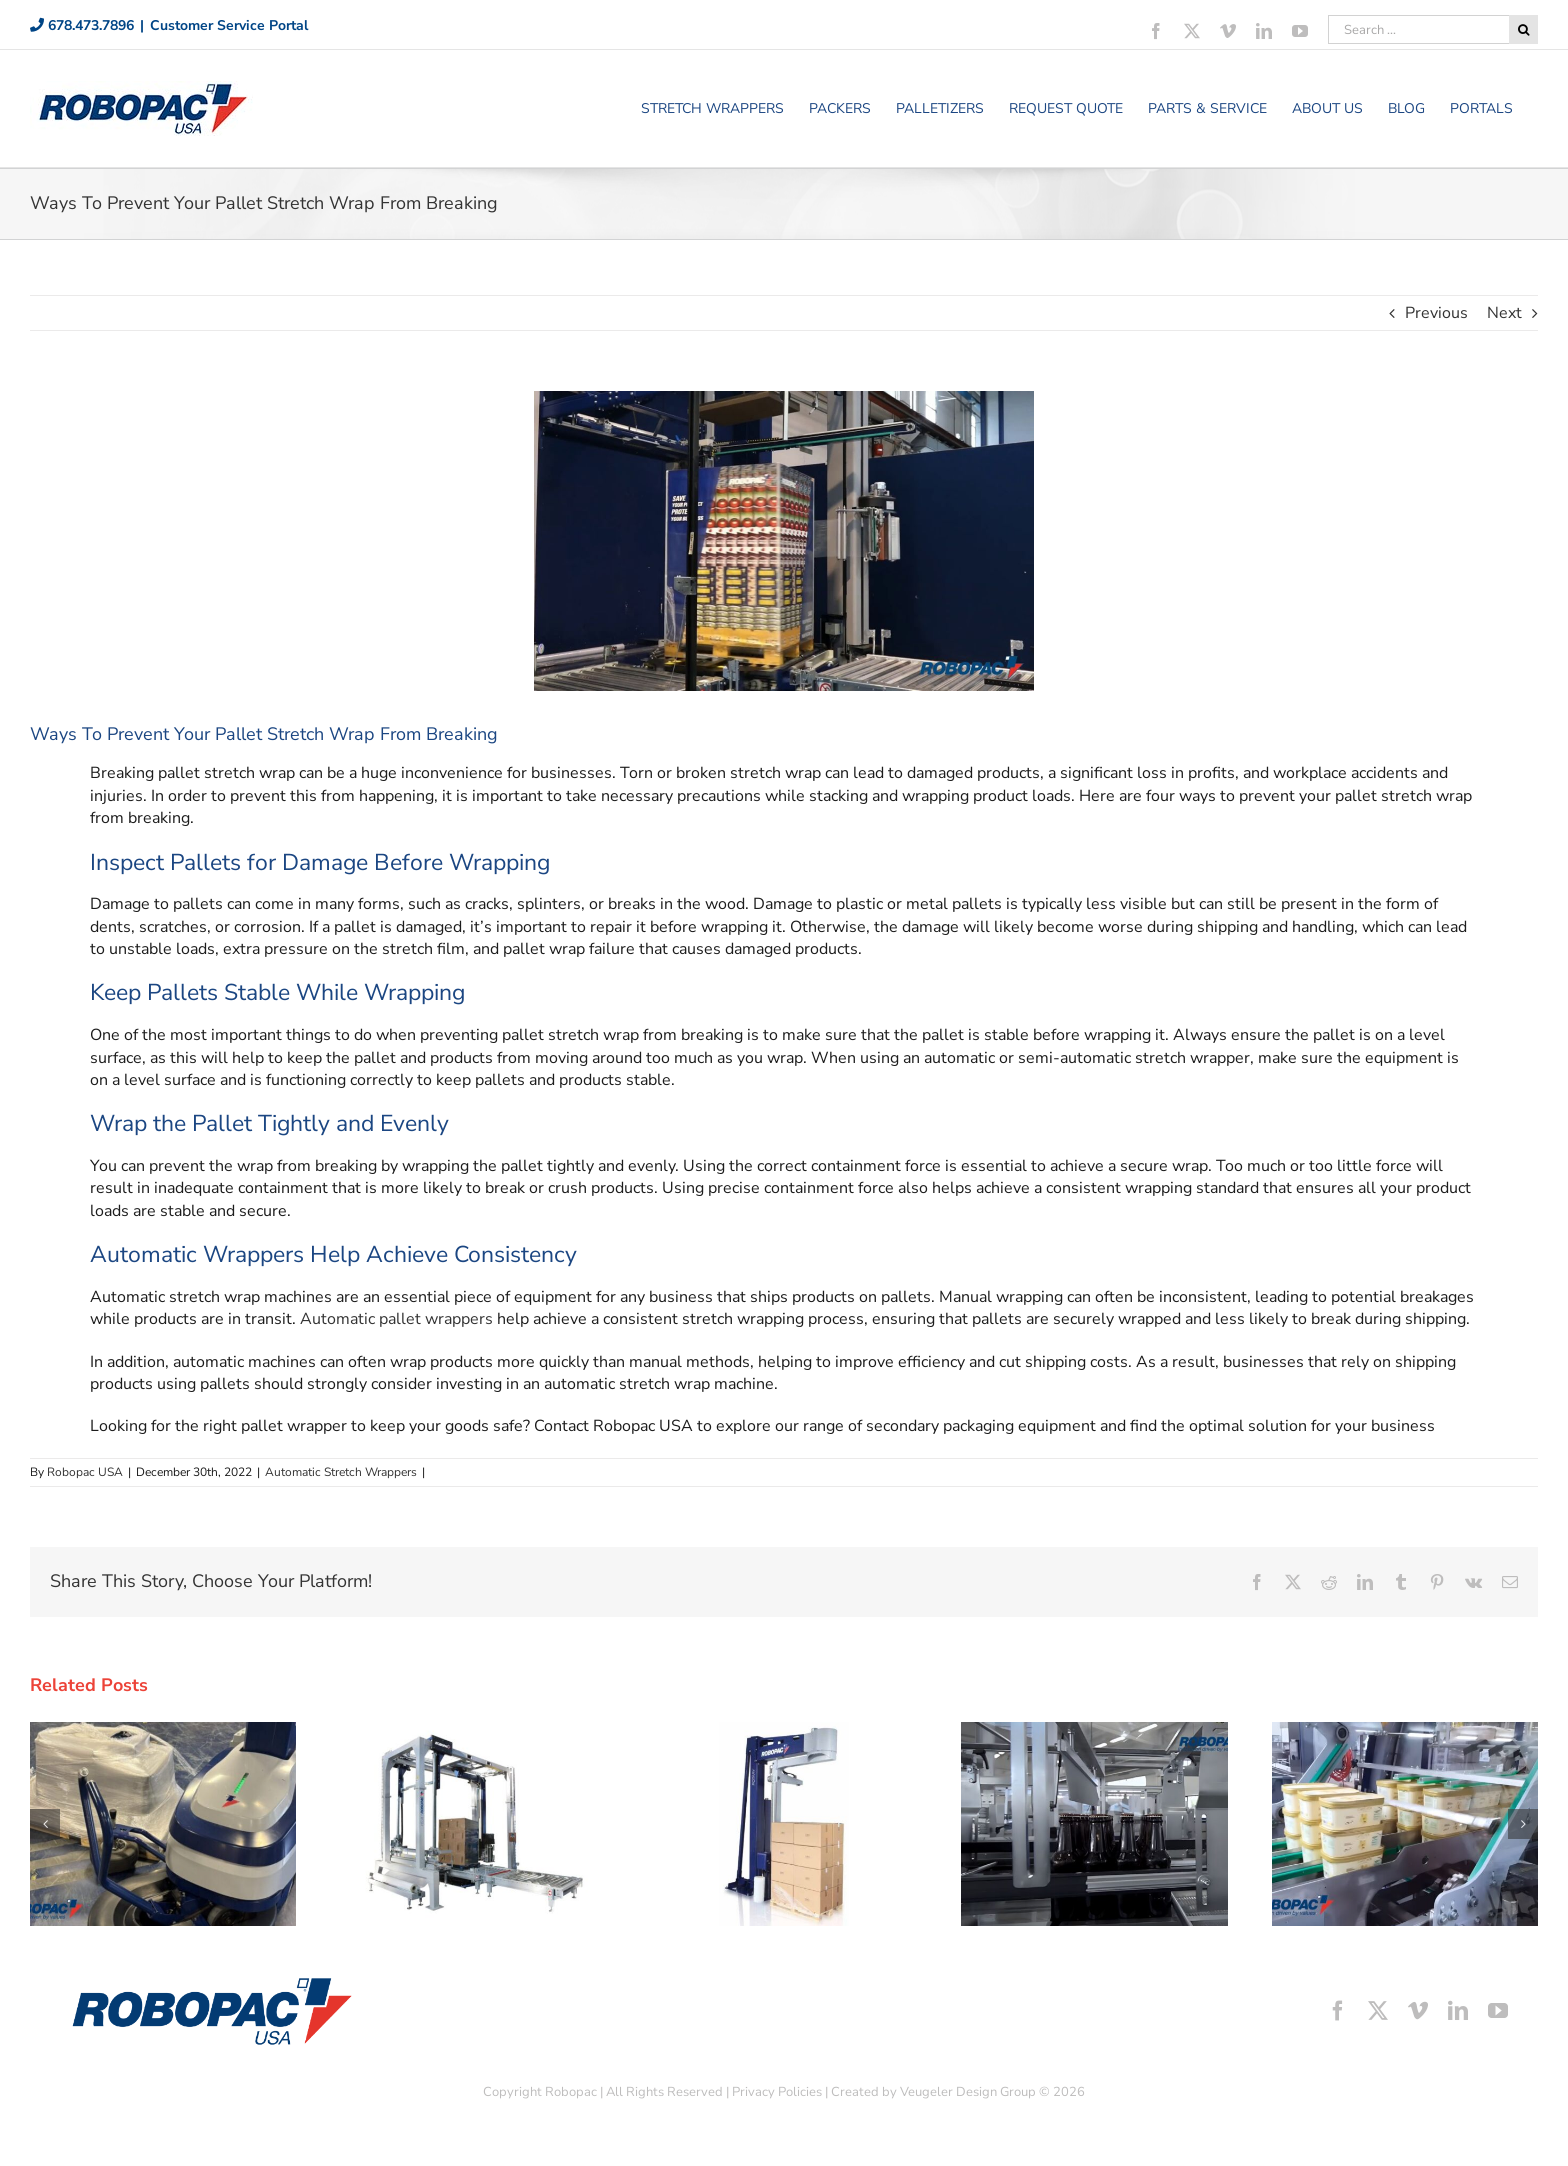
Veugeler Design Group (968, 2092)
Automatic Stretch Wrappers (341, 1472)
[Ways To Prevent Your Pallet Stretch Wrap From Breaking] (784, 541)
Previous (1436, 313)
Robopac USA (85, 1472)
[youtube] (1498, 2011)
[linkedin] (1458, 2011)
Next (1504, 313)
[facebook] (1338, 2011)
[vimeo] (1418, 2011)
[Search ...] (1418, 29)
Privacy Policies (777, 2092)
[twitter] (1378, 2011)
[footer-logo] (210, 1982)
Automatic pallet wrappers (396, 1319)
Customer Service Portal (229, 25)
